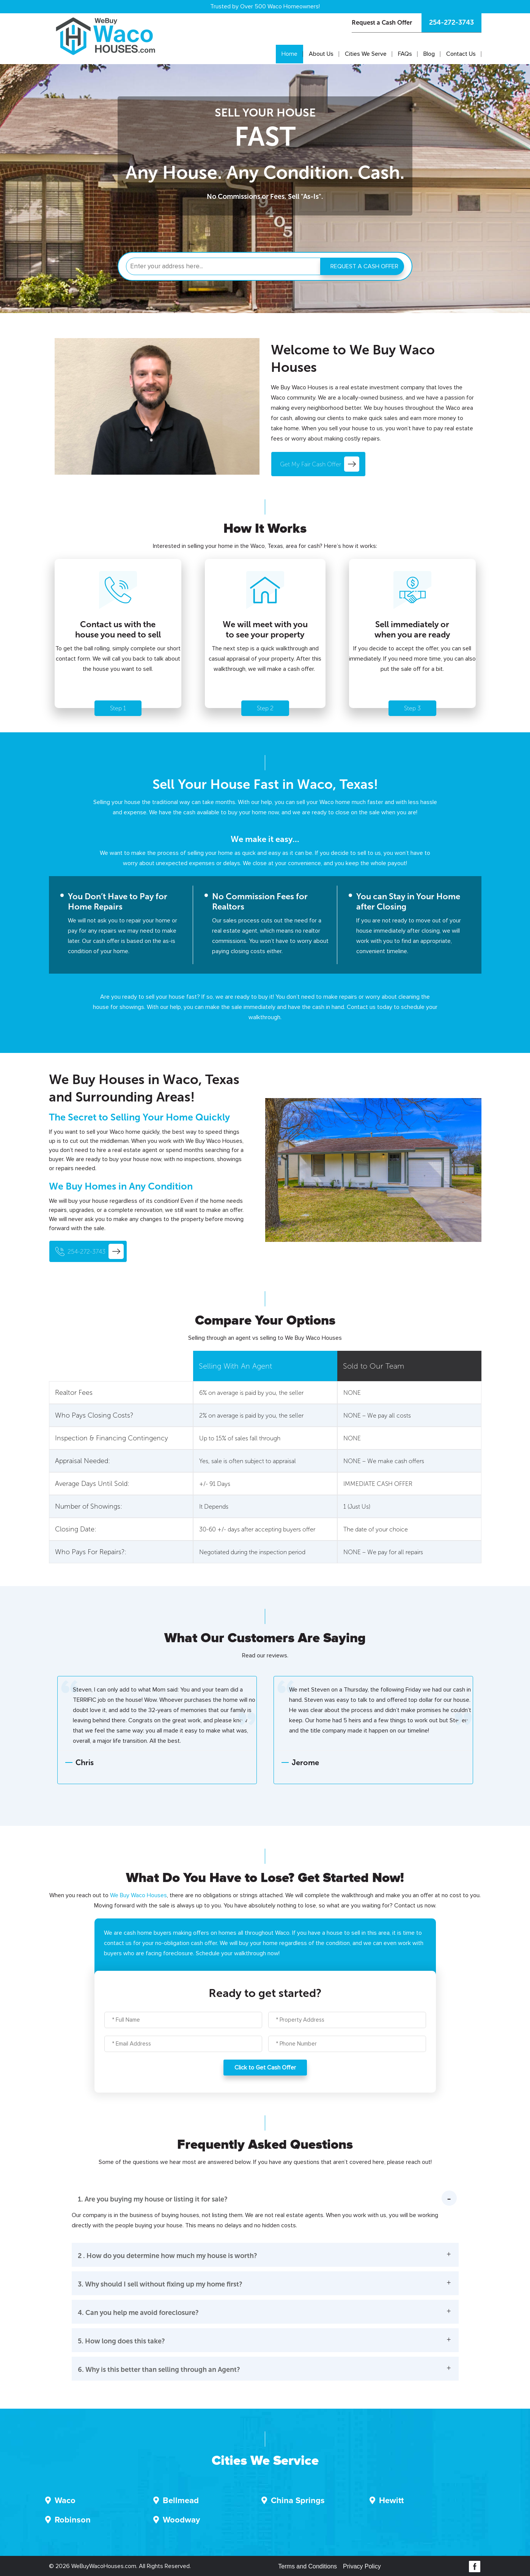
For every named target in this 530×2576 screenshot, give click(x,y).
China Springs (298, 2501)
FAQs (405, 54)
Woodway (181, 2520)
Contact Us (461, 54)
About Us (321, 54)
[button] (265, 2212)
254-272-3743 (451, 22)
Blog (429, 54)
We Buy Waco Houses (138, 1895)
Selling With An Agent (235, 1366)
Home (289, 54)
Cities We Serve (366, 54)
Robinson (73, 2520)
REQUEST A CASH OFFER (364, 266)
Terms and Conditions (307, 2566)
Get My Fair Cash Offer (319, 464)
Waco (65, 2501)
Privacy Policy (362, 2566)
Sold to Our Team (373, 1366)
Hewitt (391, 2501)
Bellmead (181, 2501)
